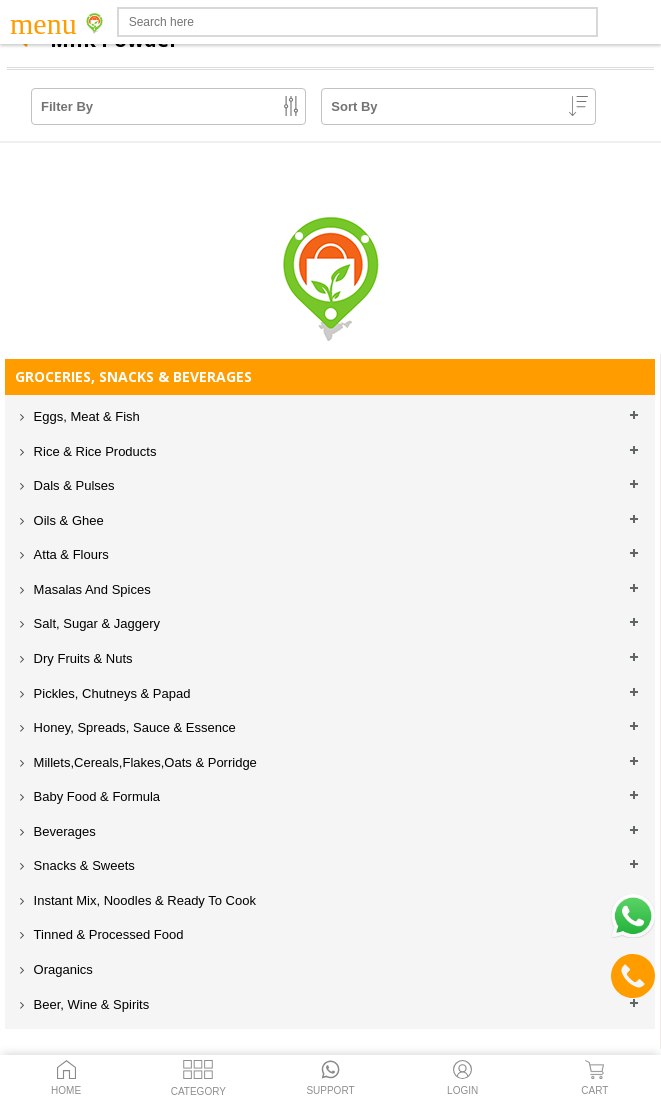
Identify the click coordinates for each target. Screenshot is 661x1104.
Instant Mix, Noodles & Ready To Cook (143, 900)
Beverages (63, 831)
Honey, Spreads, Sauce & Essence (133, 727)
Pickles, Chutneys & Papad (110, 693)
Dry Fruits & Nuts (81, 658)
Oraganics (61, 969)
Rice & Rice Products (93, 451)
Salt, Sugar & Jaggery (95, 623)
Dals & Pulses (72, 485)
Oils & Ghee (67, 520)
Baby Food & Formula (95, 796)
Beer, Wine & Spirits (89, 1004)
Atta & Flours (69, 554)
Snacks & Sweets (82, 865)
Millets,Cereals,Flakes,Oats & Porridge (143, 762)
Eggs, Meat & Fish (85, 416)
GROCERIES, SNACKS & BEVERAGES (133, 376)
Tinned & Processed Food (106, 934)
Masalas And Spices (90, 589)
